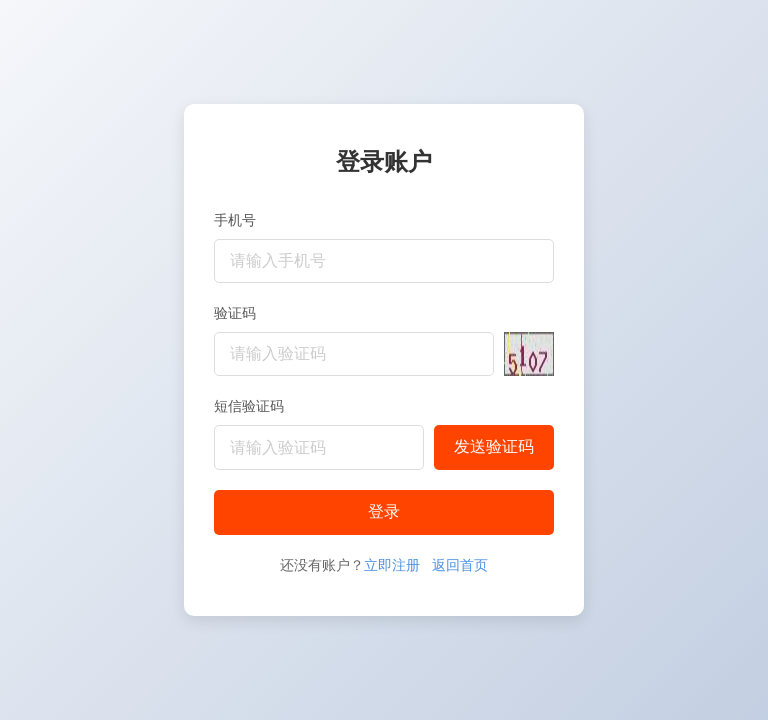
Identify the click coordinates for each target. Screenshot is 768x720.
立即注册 (392, 565)
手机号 (235, 220)
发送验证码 (494, 446)
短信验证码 (249, 406)
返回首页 (460, 565)
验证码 (235, 313)
